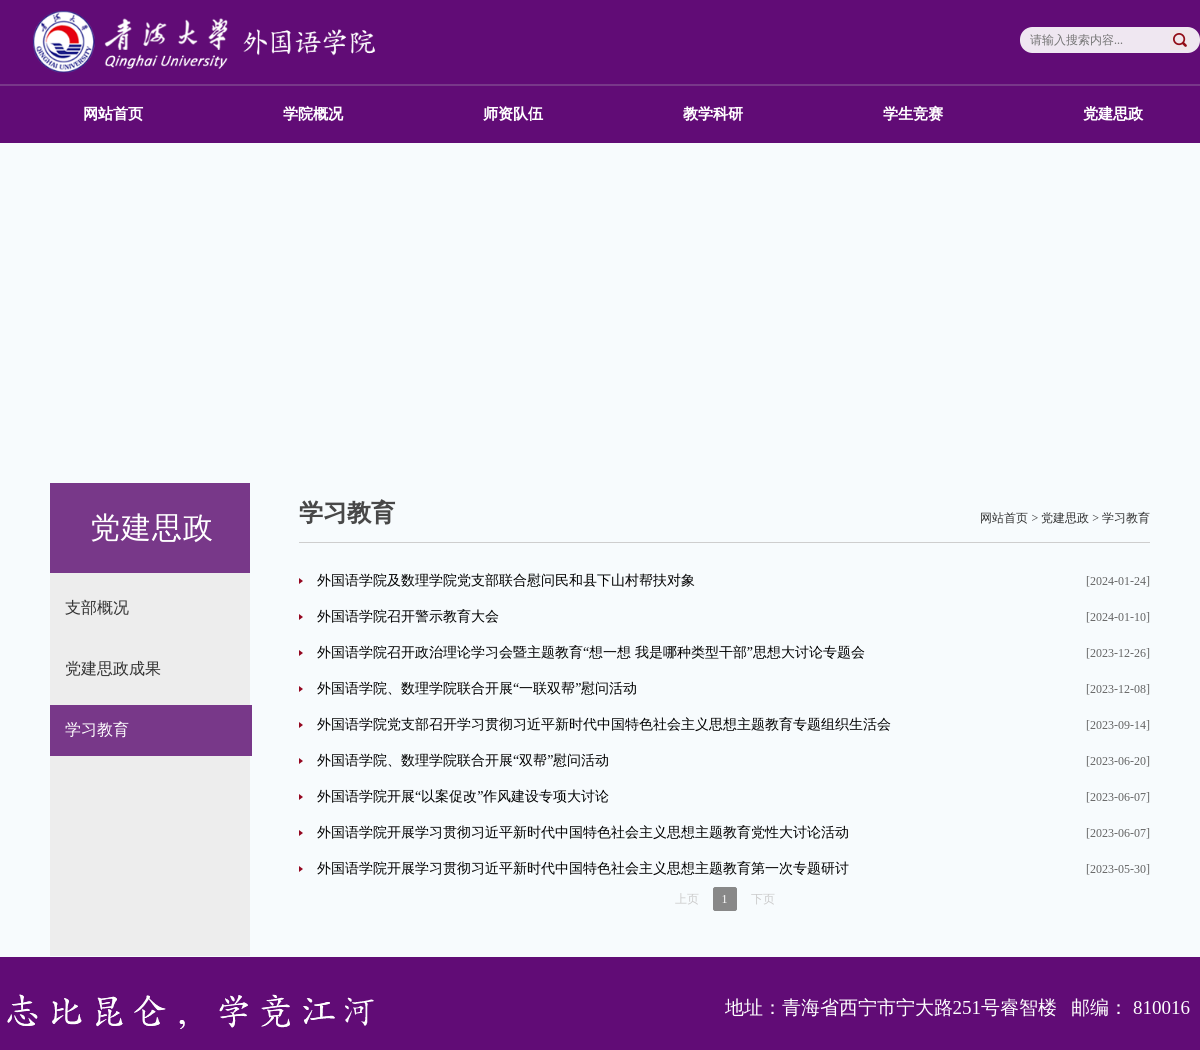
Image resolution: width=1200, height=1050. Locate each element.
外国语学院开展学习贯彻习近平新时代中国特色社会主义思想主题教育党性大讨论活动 (583, 832)
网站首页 (113, 114)
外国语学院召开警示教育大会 (408, 616)
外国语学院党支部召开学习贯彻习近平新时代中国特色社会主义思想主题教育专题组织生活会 (604, 724)
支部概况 (97, 607)
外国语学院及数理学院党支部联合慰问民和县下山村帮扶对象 (506, 580)
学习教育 (97, 729)
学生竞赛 (913, 114)
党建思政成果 (113, 668)
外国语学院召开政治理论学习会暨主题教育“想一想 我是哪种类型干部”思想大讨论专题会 (591, 652)
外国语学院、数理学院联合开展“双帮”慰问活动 (463, 760)
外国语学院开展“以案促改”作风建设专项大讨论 (463, 796)
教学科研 (713, 114)
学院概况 (313, 114)
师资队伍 (513, 114)
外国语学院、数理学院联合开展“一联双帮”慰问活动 (477, 688)
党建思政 (1113, 114)
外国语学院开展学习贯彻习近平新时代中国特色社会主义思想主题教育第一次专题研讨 (583, 868)
